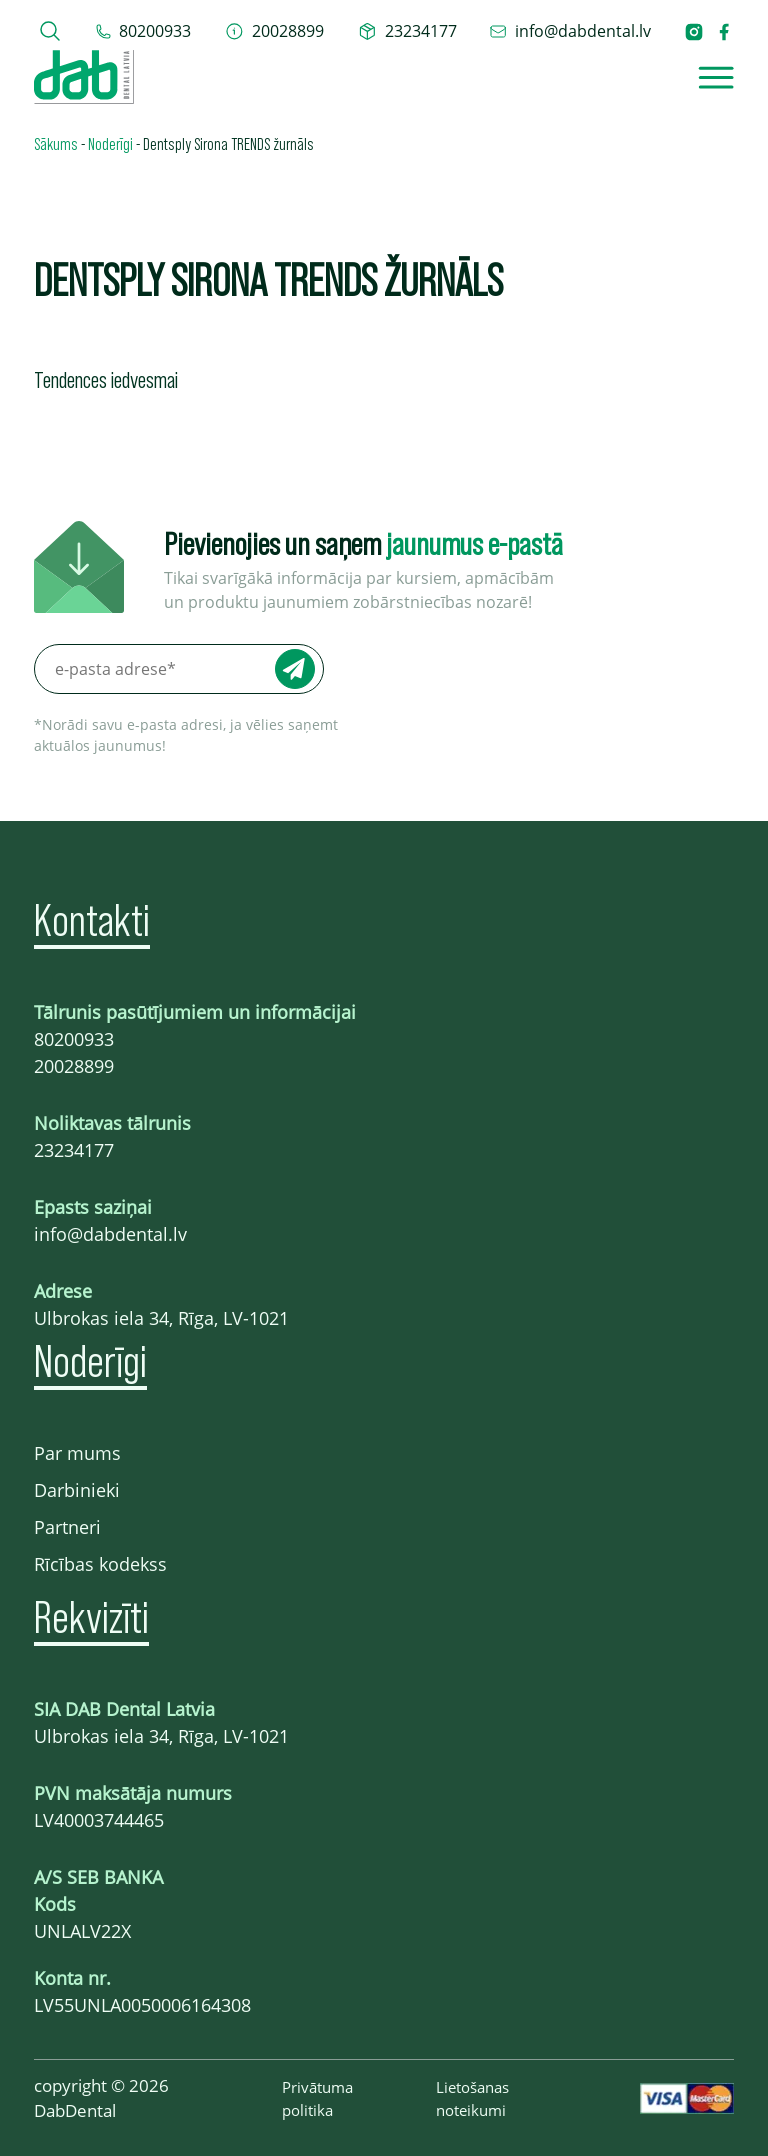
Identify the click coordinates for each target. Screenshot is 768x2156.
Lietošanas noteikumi (472, 2098)
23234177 (74, 1150)
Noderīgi (110, 143)
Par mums (77, 1453)
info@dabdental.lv (110, 1234)
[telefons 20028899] (274, 31)
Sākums (56, 143)
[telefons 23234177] (407, 31)
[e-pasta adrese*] (179, 669)
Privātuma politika (317, 2098)
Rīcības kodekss (100, 1564)
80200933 (74, 1039)
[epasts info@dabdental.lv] (570, 31)
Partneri (67, 1527)
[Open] (716, 77)
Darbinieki (77, 1490)
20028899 (74, 1066)
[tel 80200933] (143, 31)
